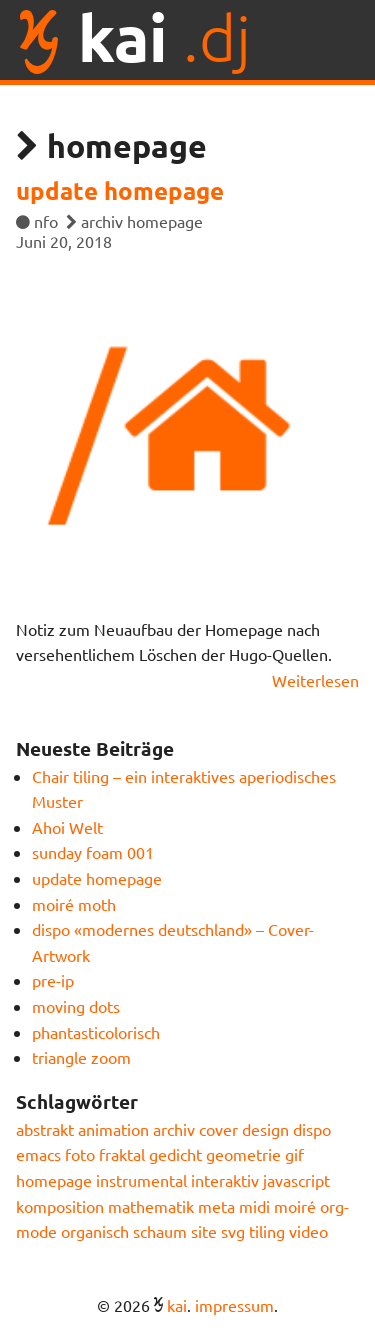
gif (294, 1154)
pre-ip (53, 980)
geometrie (243, 1154)
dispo (312, 1129)
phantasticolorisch (96, 1032)
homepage (165, 221)
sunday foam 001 (93, 852)
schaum (160, 1231)
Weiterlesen (315, 680)
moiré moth (74, 904)
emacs (38, 1154)
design (265, 1129)
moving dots (76, 1006)
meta (216, 1206)
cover (218, 1129)
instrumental (141, 1180)
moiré (295, 1206)
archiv (102, 221)
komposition (60, 1206)
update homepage (120, 190)
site (204, 1231)
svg (233, 1231)
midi (254, 1206)
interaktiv (225, 1180)
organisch (95, 1231)
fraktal (122, 1154)
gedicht (175, 1154)
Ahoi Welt (67, 827)
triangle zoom (81, 1057)
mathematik (151, 1206)
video (308, 1231)
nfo (46, 221)
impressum (234, 1305)
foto (80, 1154)
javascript (296, 1180)
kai (177, 1305)
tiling (267, 1231)
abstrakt (45, 1129)
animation (113, 1129)
